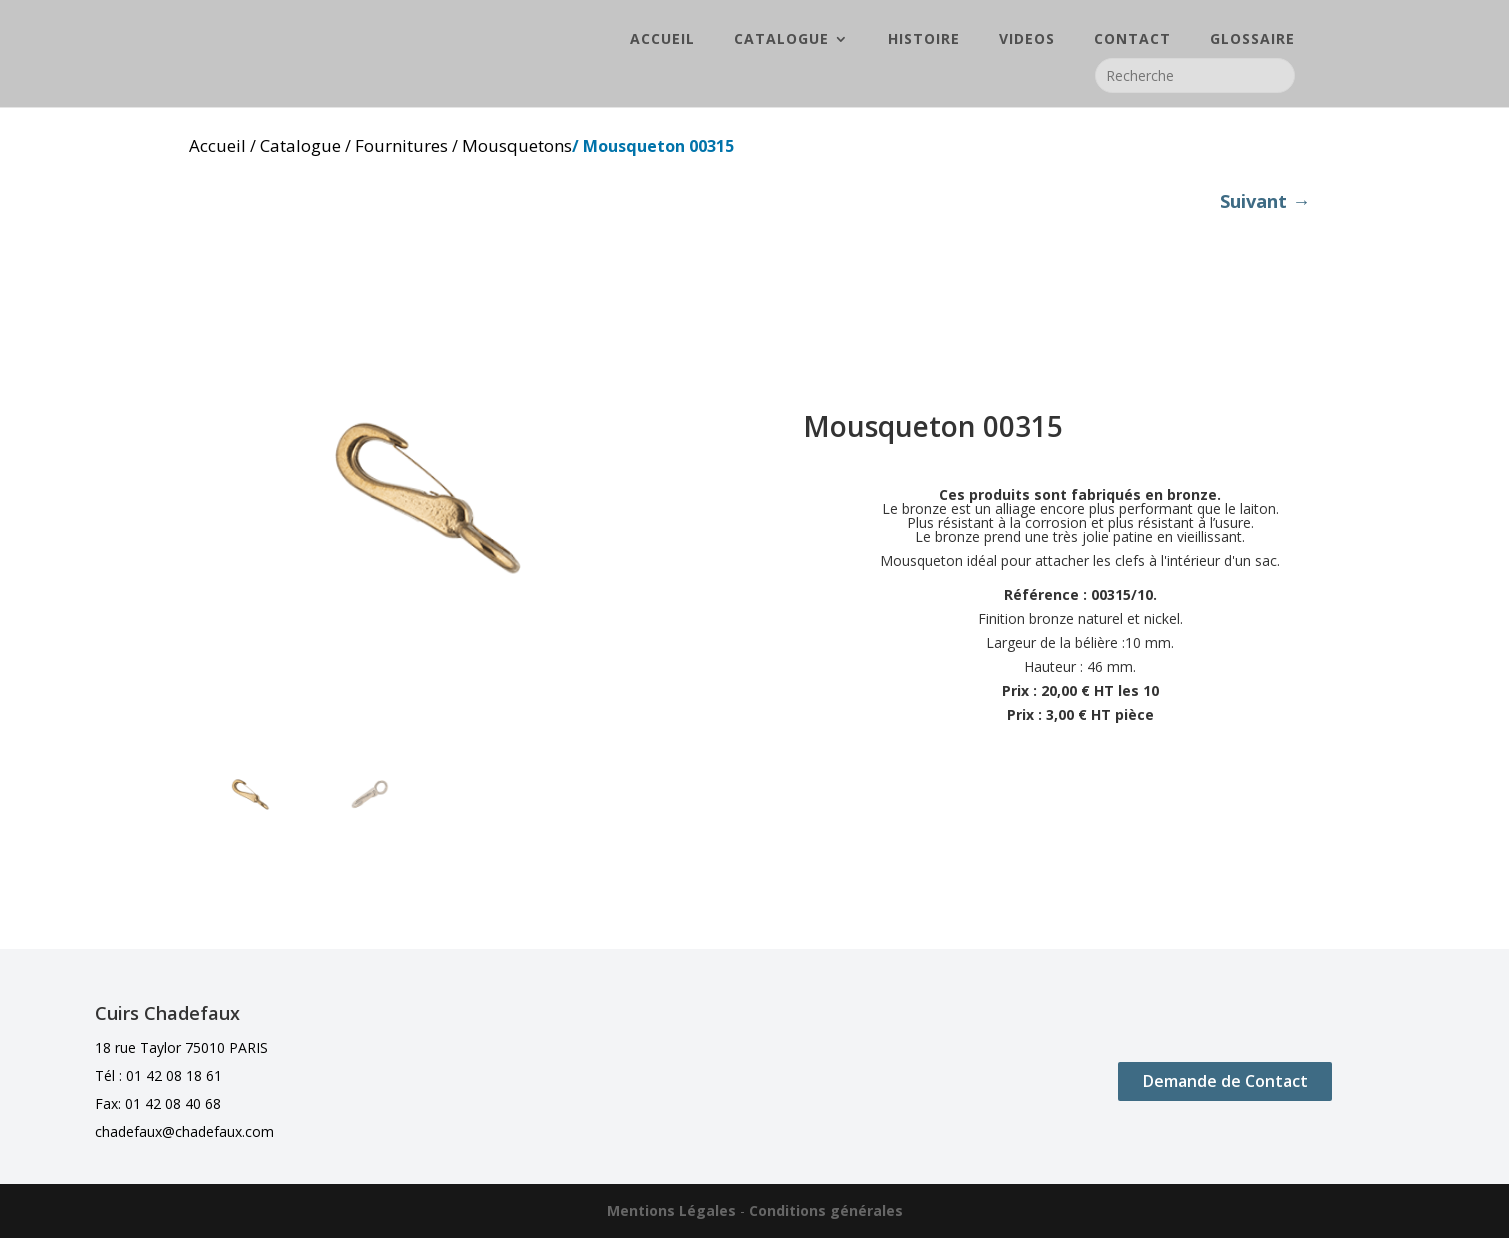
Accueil (217, 145)
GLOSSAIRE (1252, 41)
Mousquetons (517, 145)
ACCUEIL (662, 41)
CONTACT (1132, 41)
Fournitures (401, 145)
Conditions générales (826, 1210)
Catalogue (300, 145)
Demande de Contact (1225, 1081)
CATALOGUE (781, 41)
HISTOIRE (924, 41)
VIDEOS (1027, 41)
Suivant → (1265, 201)
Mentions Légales (671, 1210)
